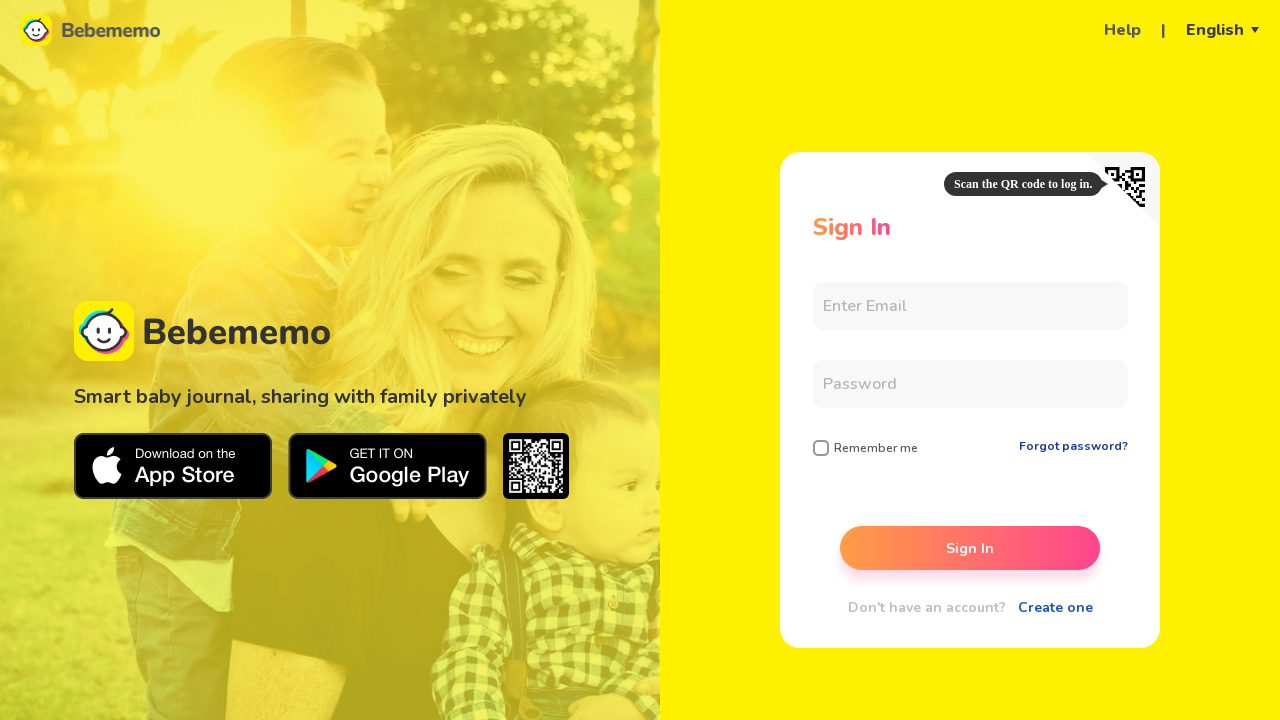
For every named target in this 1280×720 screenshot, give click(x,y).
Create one (1055, 607)
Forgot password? (1073, 446)
